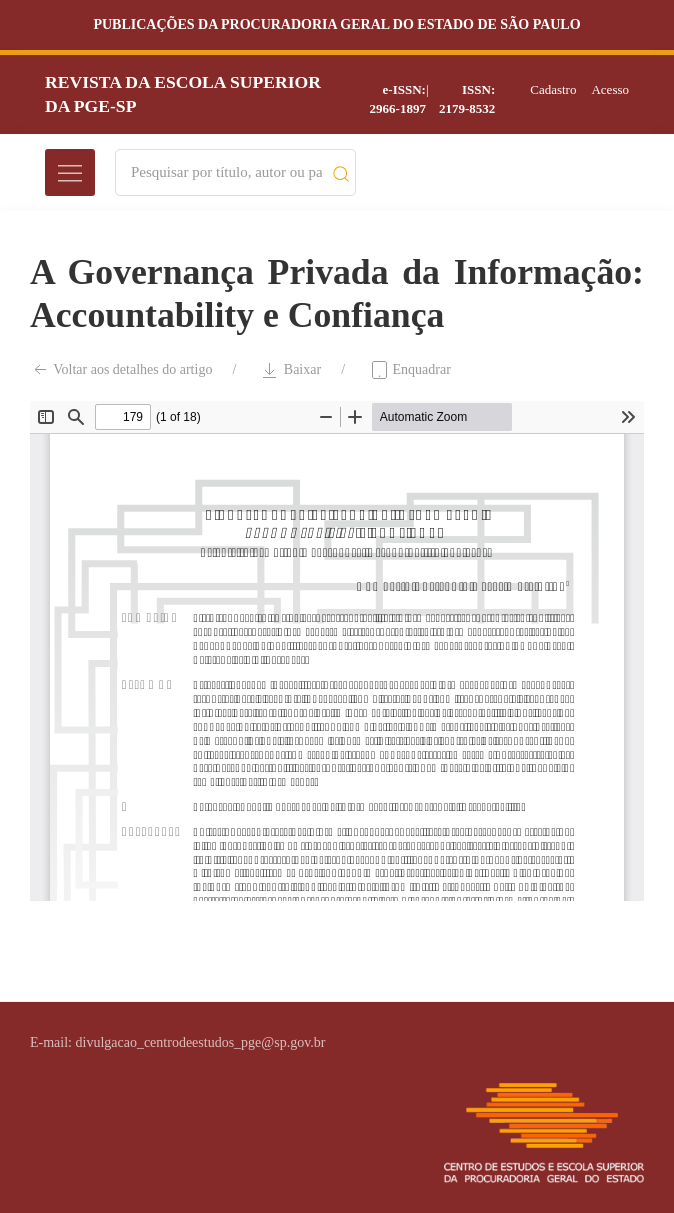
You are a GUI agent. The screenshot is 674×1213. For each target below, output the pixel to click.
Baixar (290, 370)
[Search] (226, 172)
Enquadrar (410, 370)
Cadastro (553, 89)
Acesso (610, 89)
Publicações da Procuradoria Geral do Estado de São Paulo (336, 24)
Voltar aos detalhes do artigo (121, 370)
